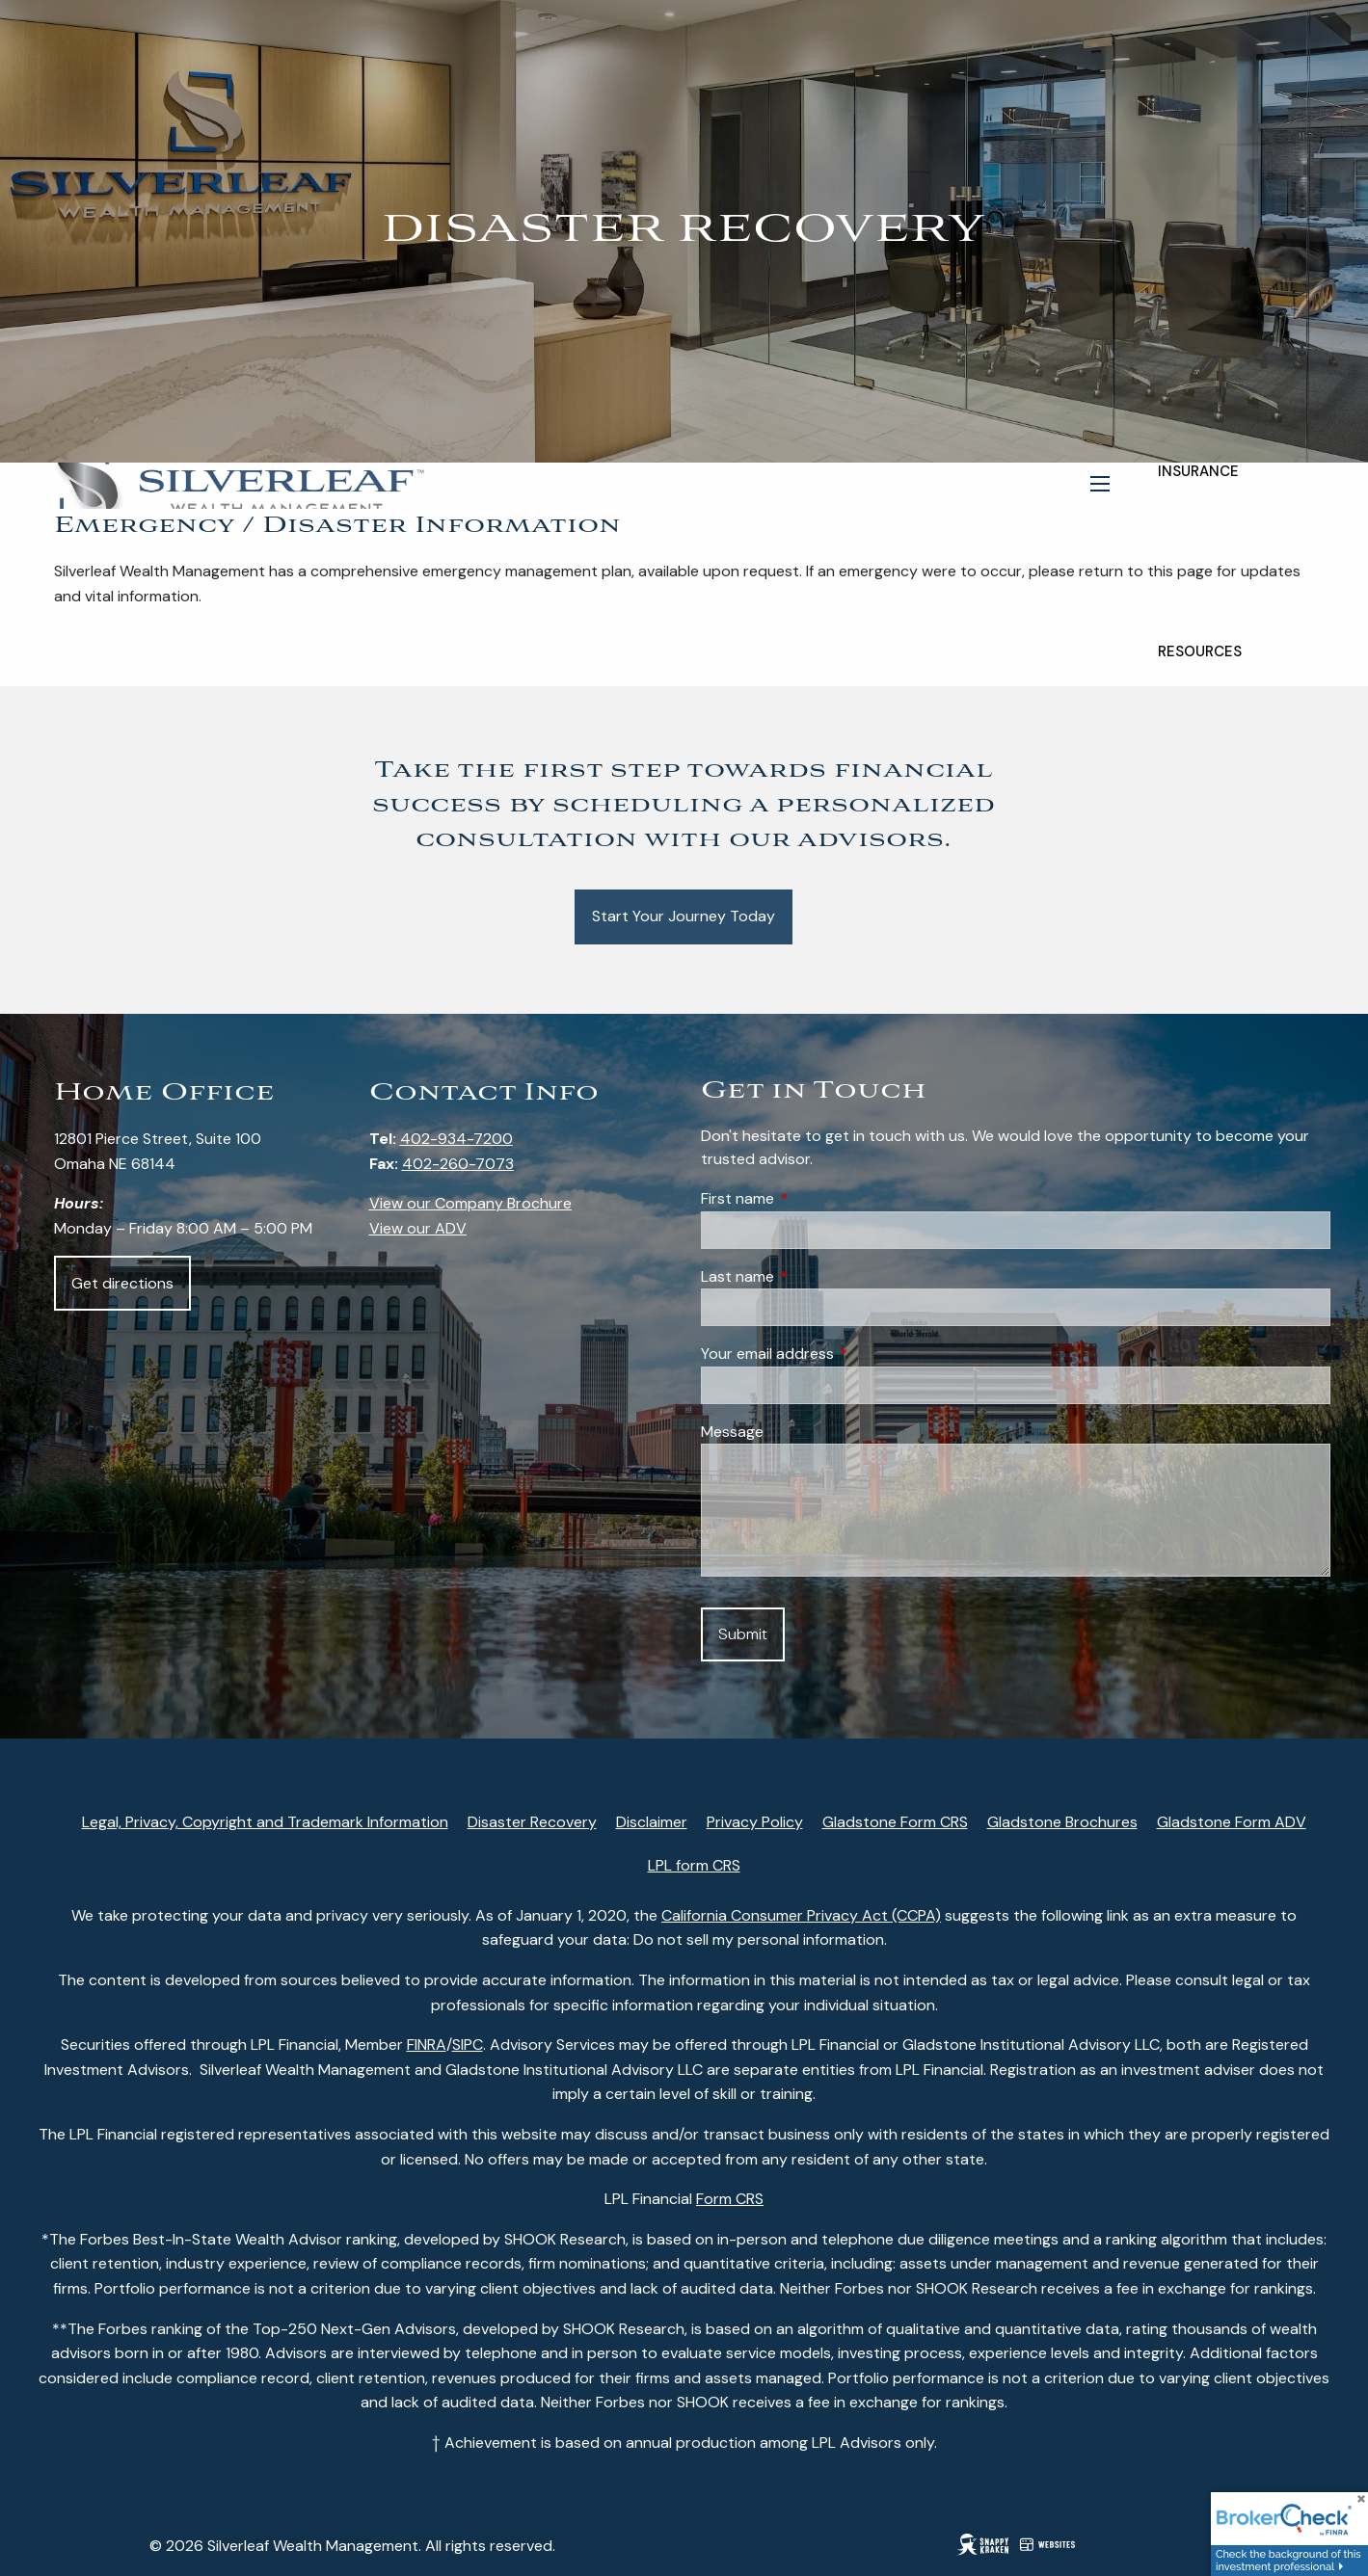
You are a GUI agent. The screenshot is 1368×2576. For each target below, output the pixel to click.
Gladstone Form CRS (895, 1822)
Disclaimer (651, 1822)
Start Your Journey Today (683, 916)
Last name (811, 1276)
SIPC (467, 2044)
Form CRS (730, 2199)
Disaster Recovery (532, 1822)
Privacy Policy (755, 1822)
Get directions (122, 1283)
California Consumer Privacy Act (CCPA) (801, 1915)
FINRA (426, 2044)
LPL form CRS (694, 1865)
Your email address (841, 1353)
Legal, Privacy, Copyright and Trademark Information (265, 1822)
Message (732, 1431)
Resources (1200, 651)
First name (811, 1198)
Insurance (1198, 471)
